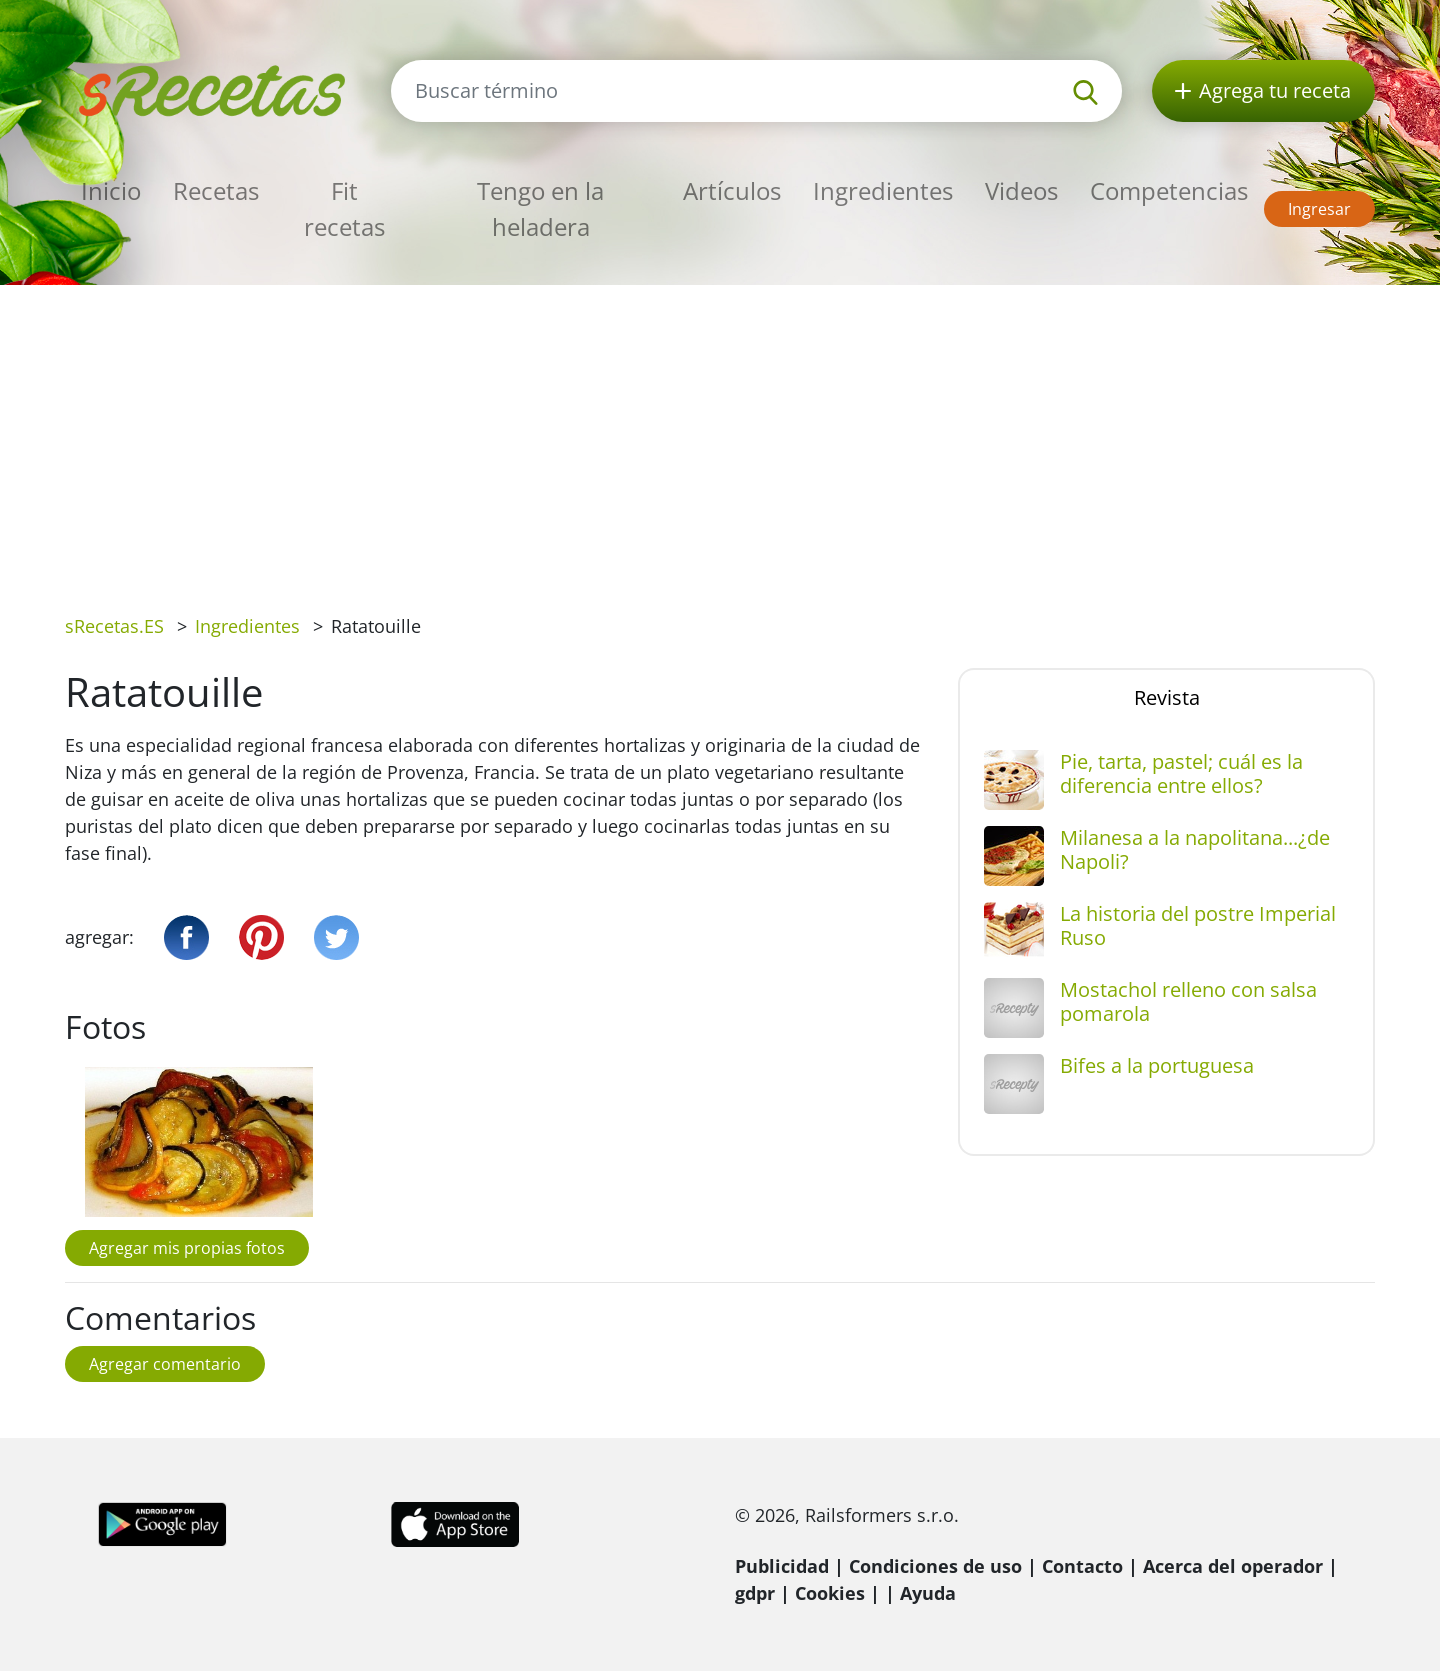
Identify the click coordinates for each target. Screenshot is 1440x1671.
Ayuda (928, 1593)
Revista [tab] (1167, 697)
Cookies (830, 1593)
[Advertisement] (720, 435)
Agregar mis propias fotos (187, 1248)
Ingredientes (883, 190)
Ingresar (1319, 209)
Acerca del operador (1233, 1566)
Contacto (1082, 1566)
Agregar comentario (165, 1364)
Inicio (111, 190)
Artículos (732, 190)
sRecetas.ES (114, 626)
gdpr (755, 1593)
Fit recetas (344, 208)
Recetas (216, 190)
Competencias (1169, 190)
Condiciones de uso (935, 1566)
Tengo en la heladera (540, 208)
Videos (1021, 190)
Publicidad (782, 1566)
